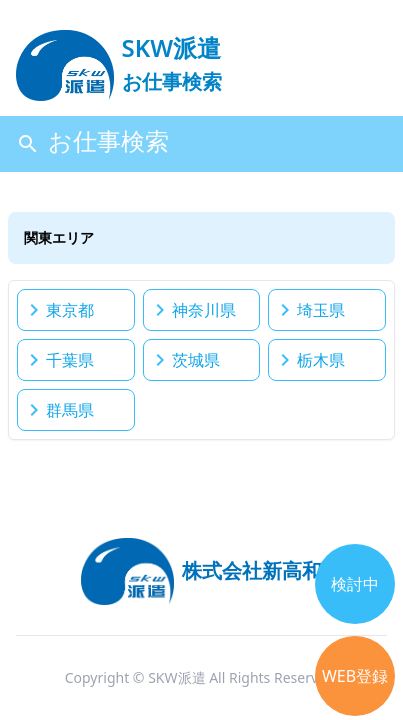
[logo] (119, 56)
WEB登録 (355, 676)
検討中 (355, 584)
